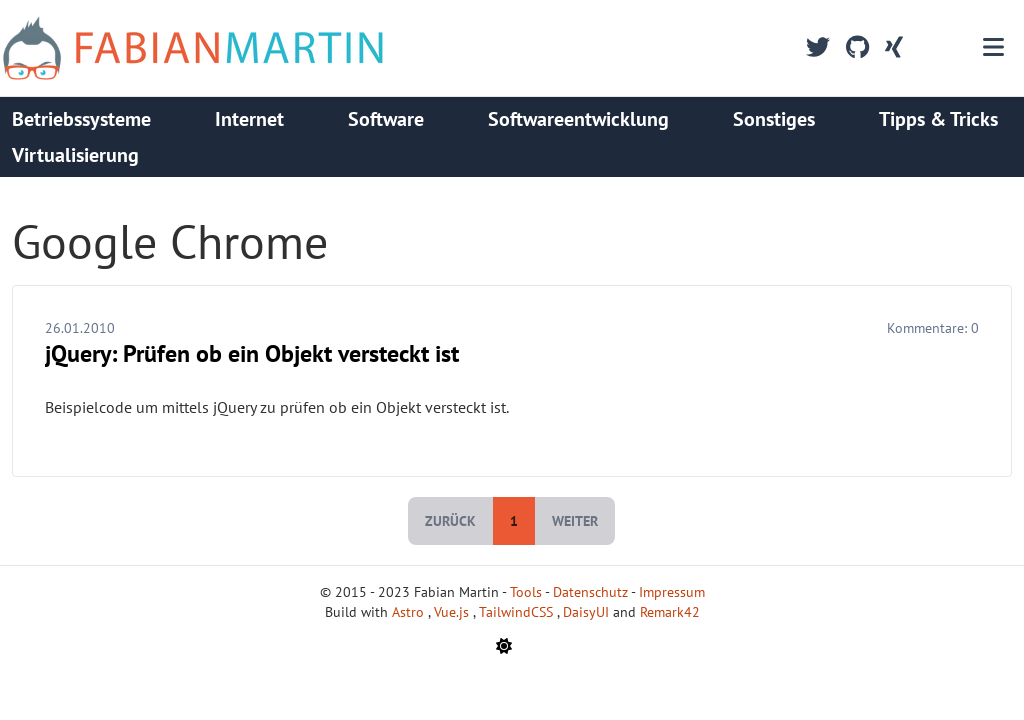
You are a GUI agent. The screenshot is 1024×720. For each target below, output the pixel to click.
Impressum (672, 592)
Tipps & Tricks (938, 119)
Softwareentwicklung (578, 119)
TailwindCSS (518, 612)
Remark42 (670, 612)
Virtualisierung (75, 155)
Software (386, 119)
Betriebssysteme (81, 119)
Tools (526, 592)
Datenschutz (590, 592)
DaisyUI (588, 612)
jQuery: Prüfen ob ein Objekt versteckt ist (252, 353)
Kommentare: (933, 328)
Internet (249, 119)
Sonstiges (774, 119)
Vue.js (453, 612)
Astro (410, 612)
